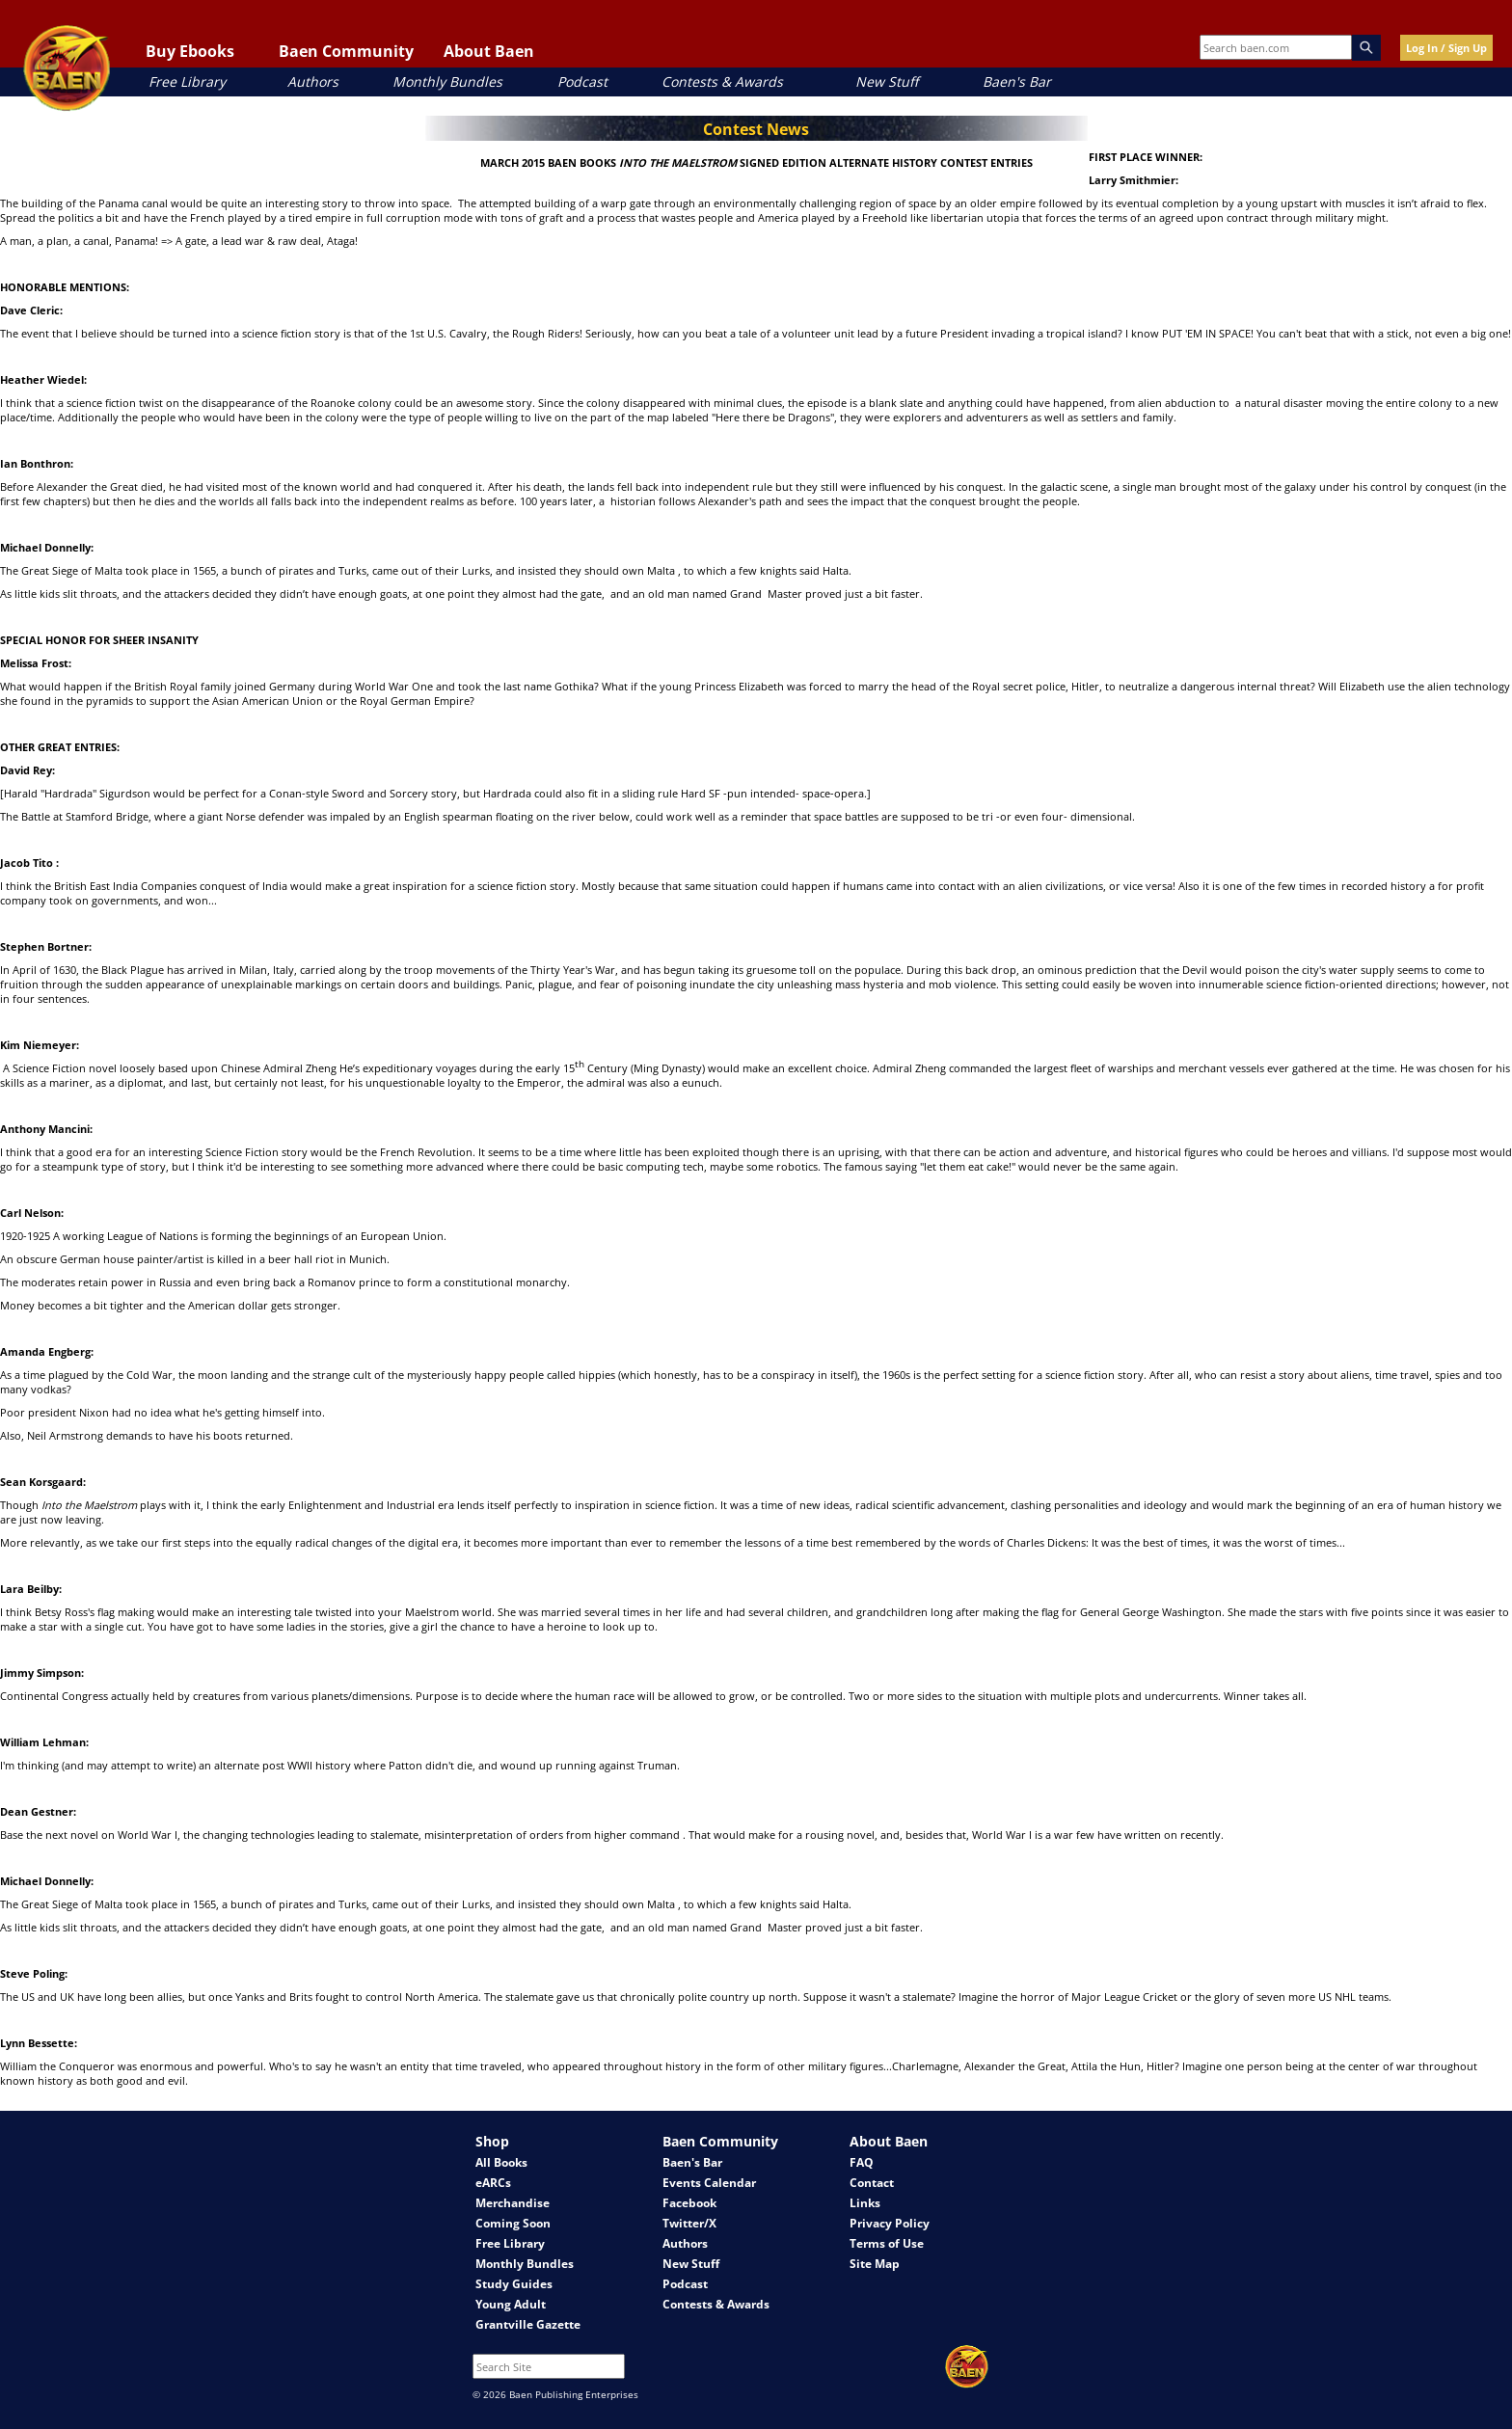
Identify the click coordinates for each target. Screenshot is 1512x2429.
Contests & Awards (722, 81)
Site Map (875, 2263)
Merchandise (512, 2203)
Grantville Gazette (527, 2324)
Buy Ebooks (190, 51)
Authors (312, 81)
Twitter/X (689, 2223)
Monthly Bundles (447, 81)
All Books (501, 2162)
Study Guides (514, 2284)
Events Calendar (709, 2182)
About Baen (489, 51)
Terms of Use (887, 2243)
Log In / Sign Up (1446, 47)
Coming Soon (513, 2223)
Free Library (187, 81)
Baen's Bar (1017, 81)
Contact (872, 2182)
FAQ (862, 2162)
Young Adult (510, 2304)
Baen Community (346, 51)
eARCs (493, 2182)
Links (865, 2203)
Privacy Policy (890, 2223)
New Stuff (886, 81)
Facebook (689, 2203)
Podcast (582, 81)
